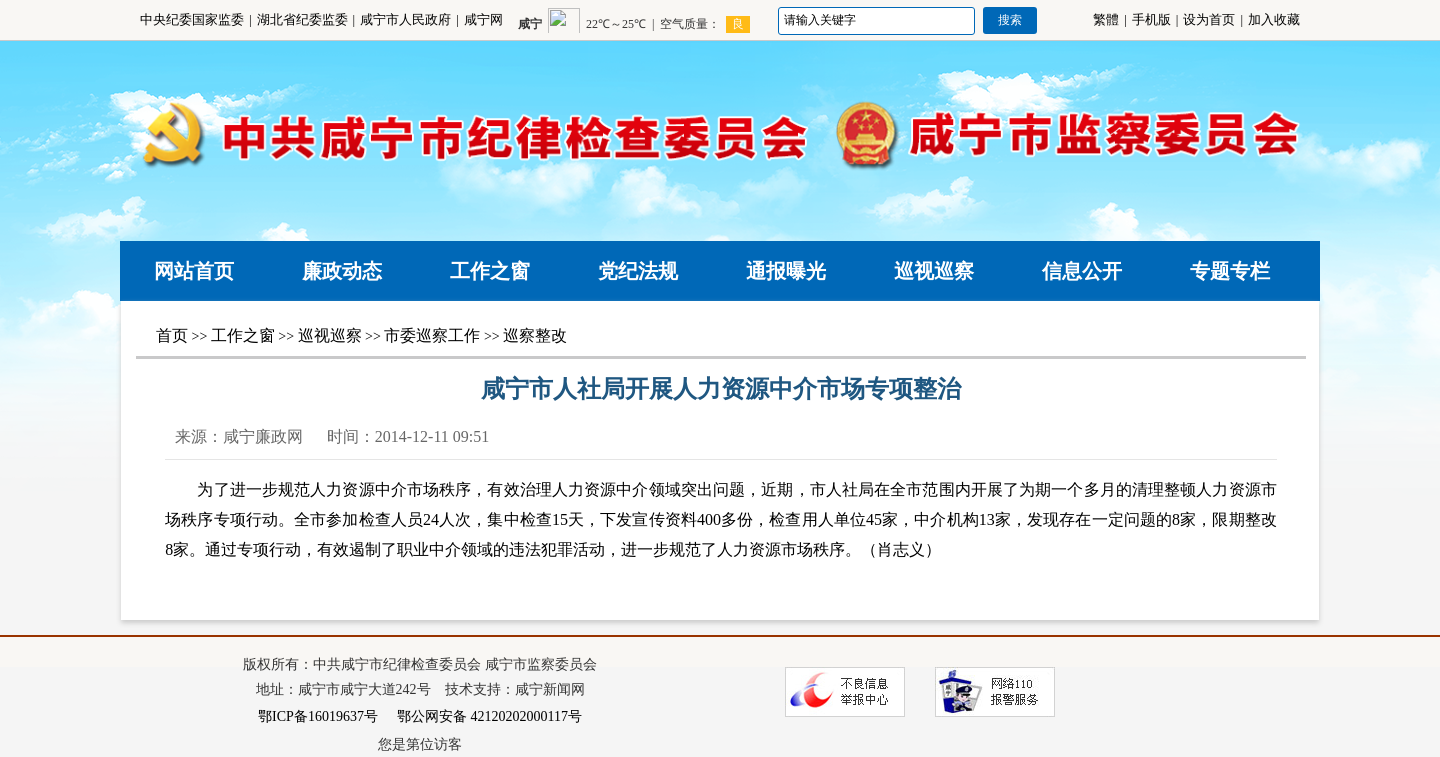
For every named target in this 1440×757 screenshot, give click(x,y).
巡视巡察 (934, 271)
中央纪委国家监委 (192, 19)
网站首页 (194, 271)
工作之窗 (490, 271)
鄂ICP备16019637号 (318, 716)
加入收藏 (1274, 19)
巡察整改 (535, 335)
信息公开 (1082, 271)
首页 (172, 335)
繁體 (1106, 19)
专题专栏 (1230, 271)
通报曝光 (786, 271)
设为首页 (1209, 19)
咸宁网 (483, 19)
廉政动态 (342, 271)
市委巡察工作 (432, 335)
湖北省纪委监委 (302, 19)
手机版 (1151, 19)
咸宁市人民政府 (405, 19)
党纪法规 (638, 271)
